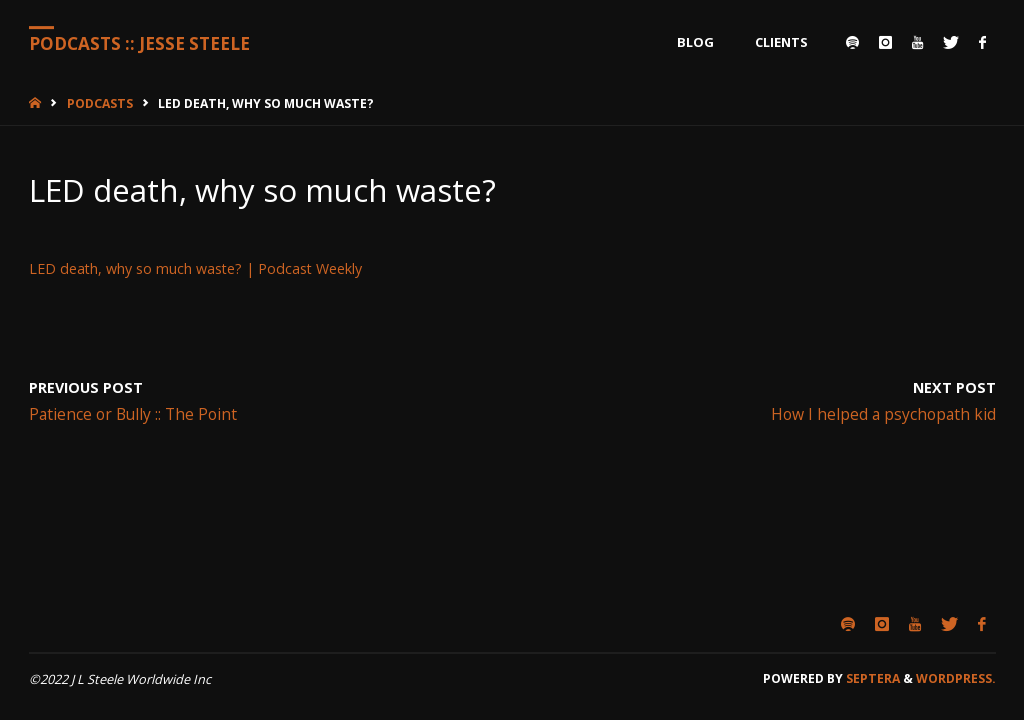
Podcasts (100, 103)
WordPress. (956, 678)
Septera (871, 678)
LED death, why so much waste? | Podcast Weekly (195, 268)
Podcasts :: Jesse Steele (139, 43)
